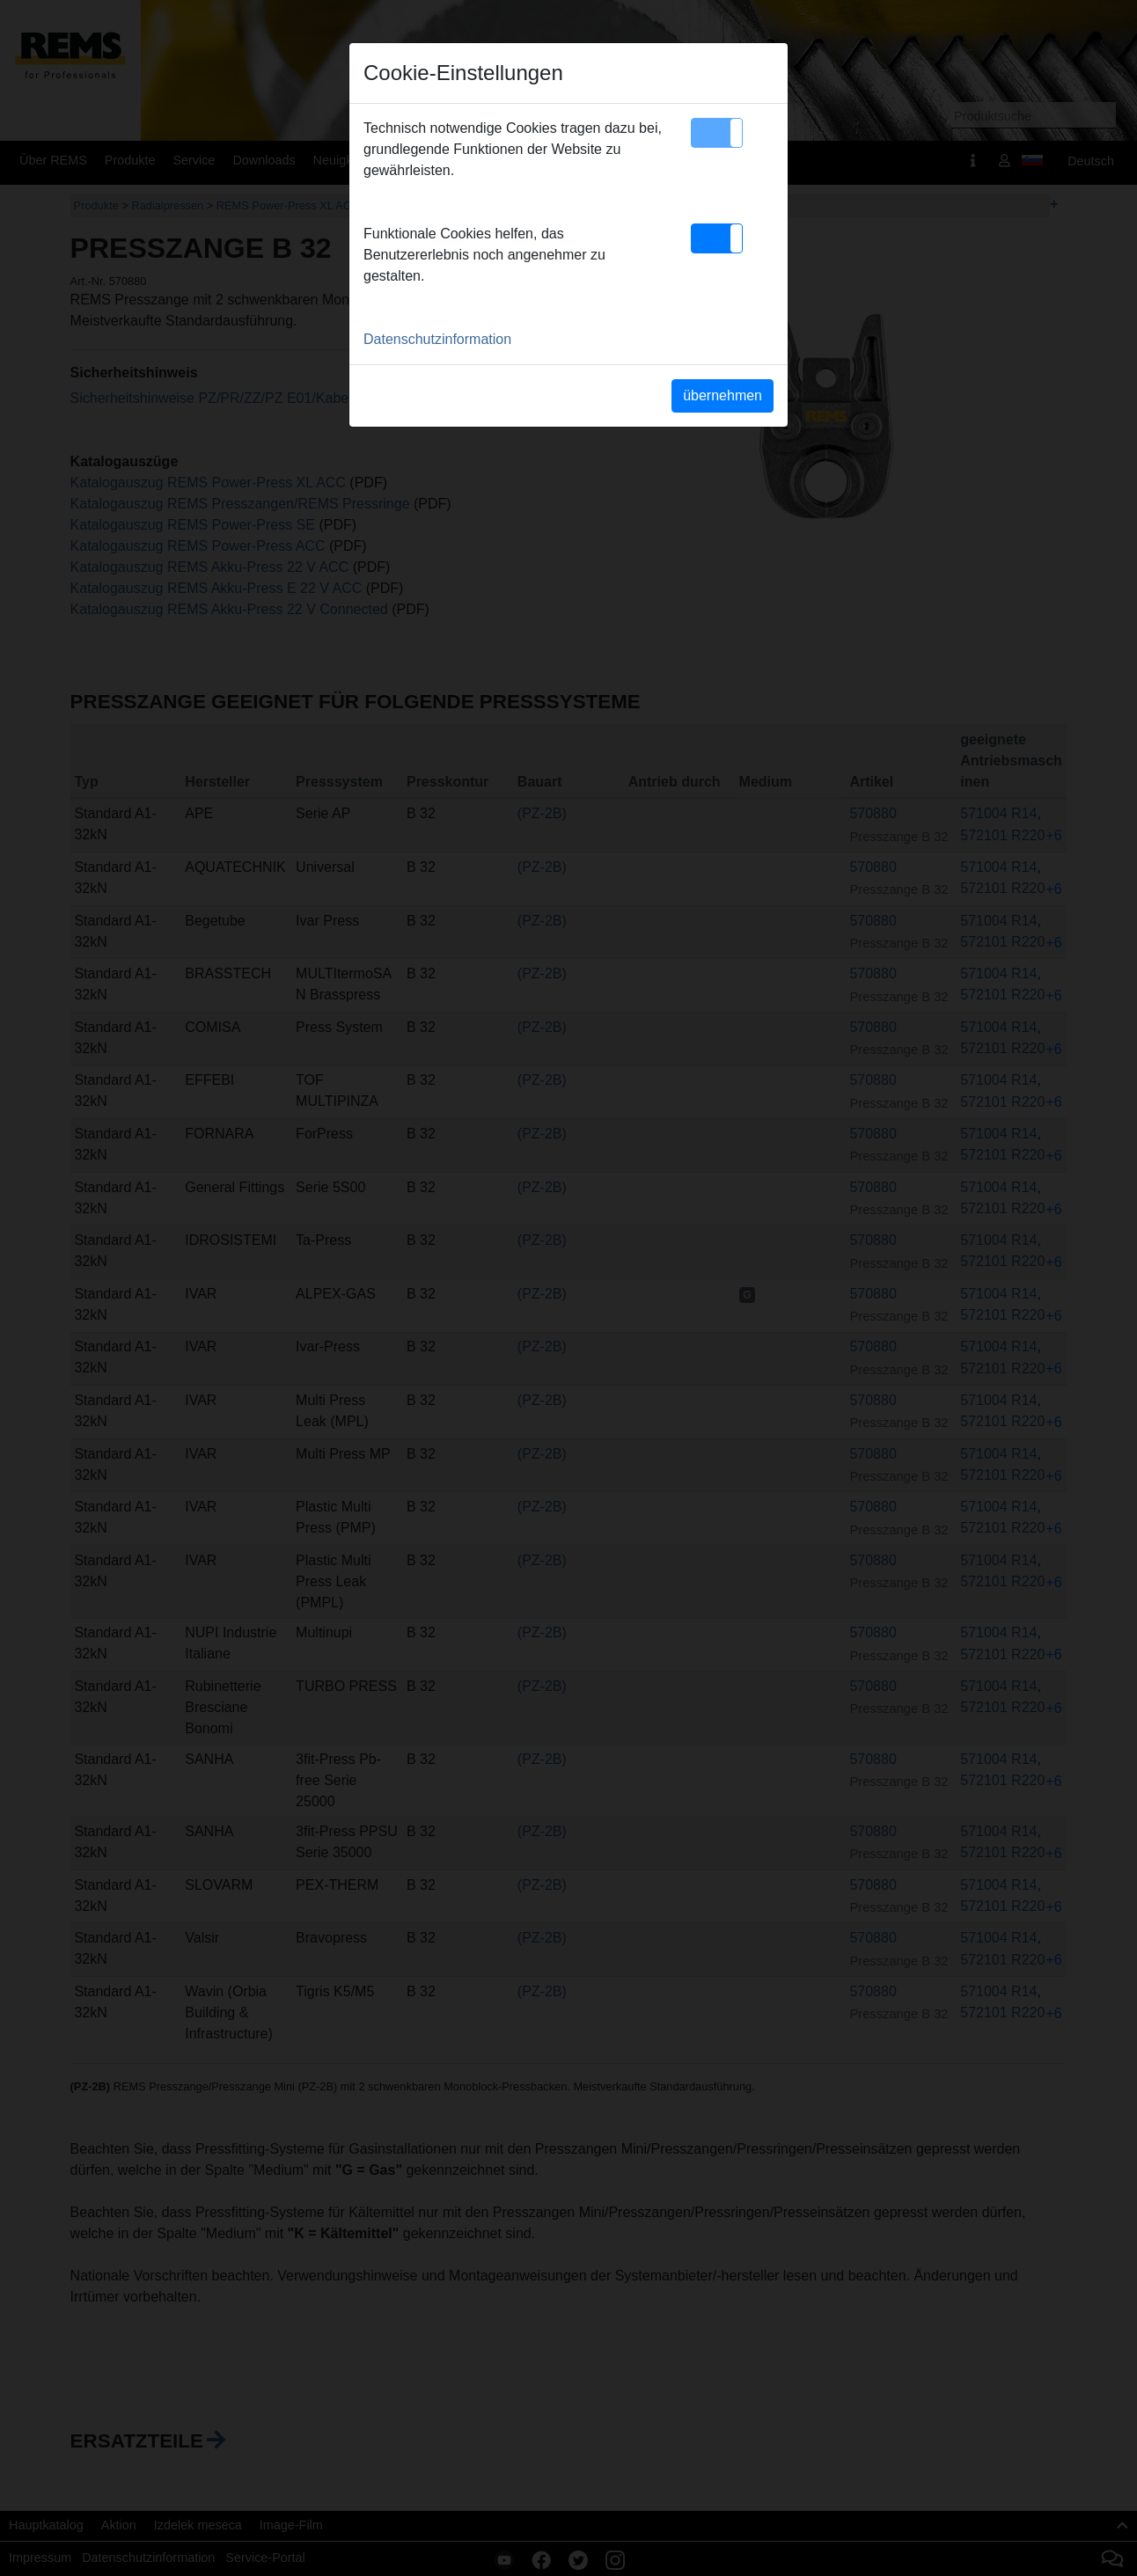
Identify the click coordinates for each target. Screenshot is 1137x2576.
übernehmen (722, 395)
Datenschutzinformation (437, 339)
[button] (717, 133)
